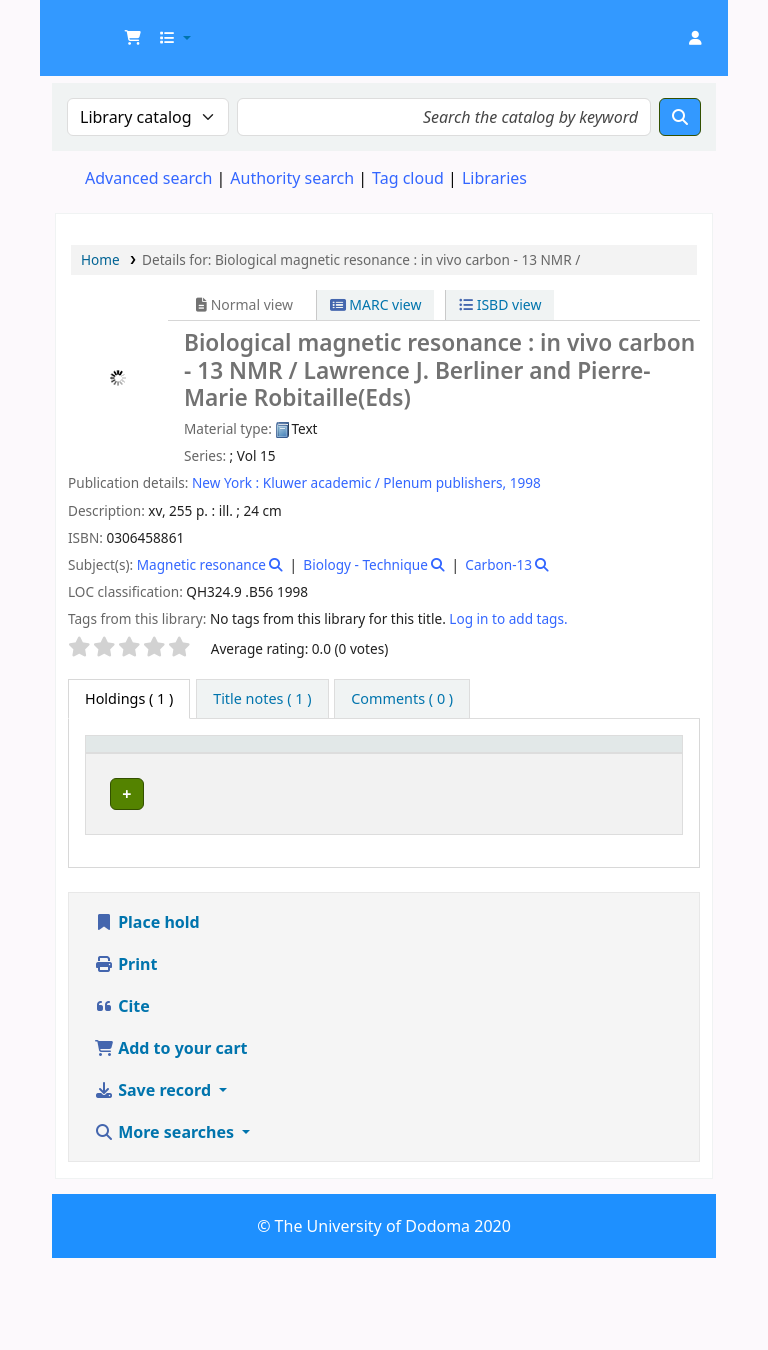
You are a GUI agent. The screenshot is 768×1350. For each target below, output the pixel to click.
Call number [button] (423, 763)
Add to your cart (171, 1140)
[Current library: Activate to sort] (219, 764)
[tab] (262, 699)
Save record (154, 1182)
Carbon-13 (498, 564)
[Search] (680, 117)
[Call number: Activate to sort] (442, 764)
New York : (225, 482)
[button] (133, 38)
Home (100, 259)
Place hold (147, 1014)
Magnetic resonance (201, 564)
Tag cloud (408, 178)
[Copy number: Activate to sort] (549, 764)
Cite (122, 1098)
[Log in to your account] (695, 38)
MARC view (376, 304)
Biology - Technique (365, 564)
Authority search (292, 178)
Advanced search (148, 178)
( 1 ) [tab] (129, 698)
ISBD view (500, 304)
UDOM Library (106, 28)
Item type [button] (111, 763)
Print (125, 1056)
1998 (525, 482)
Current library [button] (199, 763)
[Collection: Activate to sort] (330, 764)
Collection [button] (320, 772)
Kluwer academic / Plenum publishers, (384, 482)
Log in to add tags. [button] (508, 618)
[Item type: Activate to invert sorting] (125, 764)
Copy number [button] (536, 763)
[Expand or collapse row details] (641, 859)
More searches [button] (166, 1224)
